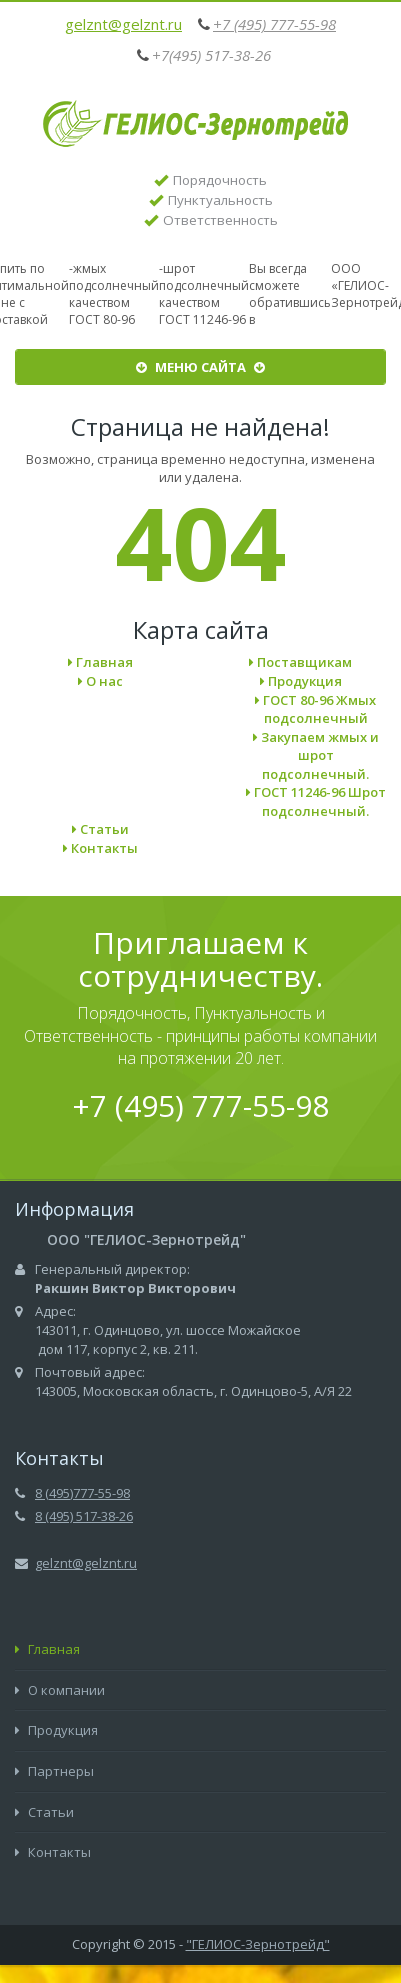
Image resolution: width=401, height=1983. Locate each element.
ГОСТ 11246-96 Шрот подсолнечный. (316, 801)
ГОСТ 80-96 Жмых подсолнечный (315, 709)
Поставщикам (300, 662)
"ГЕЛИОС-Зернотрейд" (258, 1944)
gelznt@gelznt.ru (123, 24)
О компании (60, 1690)
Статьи (100, 829)
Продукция (301, 681)
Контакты (100, 848)
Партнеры (54, 1771)
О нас (100, 681)
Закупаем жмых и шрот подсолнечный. (316, 755)
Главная (100, 662)
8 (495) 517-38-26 (84, 1516)
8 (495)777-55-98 (82, 1493)
